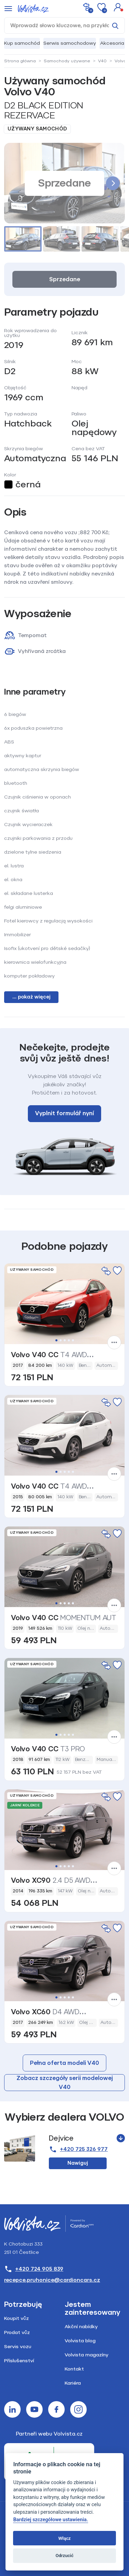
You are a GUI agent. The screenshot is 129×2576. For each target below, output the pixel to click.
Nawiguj (77, 2163)
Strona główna (20, 61)
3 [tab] (65, 1340)
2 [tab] (61, 1340)
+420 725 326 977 (78, 2149)
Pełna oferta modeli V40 (64, 2063)
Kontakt (74, 2369)
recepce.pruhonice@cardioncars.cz (52, 2280)
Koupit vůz (16, 2318)
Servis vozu (17, 2347)
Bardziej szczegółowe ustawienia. (50, 2520)
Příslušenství (19, 2361)
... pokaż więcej (31, 997)
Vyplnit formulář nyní (64, 1113)
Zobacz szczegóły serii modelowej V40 (65, 2082)
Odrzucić (64, 2555)
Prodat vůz (17, 2332)
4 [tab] (69, 1340)
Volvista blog (80, 2341)
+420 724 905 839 (33, 2269)
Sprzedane (64, 279)
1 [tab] (56, 1340)
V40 (102, 61)
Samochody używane (67, 61)
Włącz (64, 2538)
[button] (118, 7)
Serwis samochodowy (69, 43)
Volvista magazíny (86, 2355)
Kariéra (73, 2383)
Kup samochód (22, 43)
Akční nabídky (81, 2327)
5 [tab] (73, 1340)
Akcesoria (112, 43)
